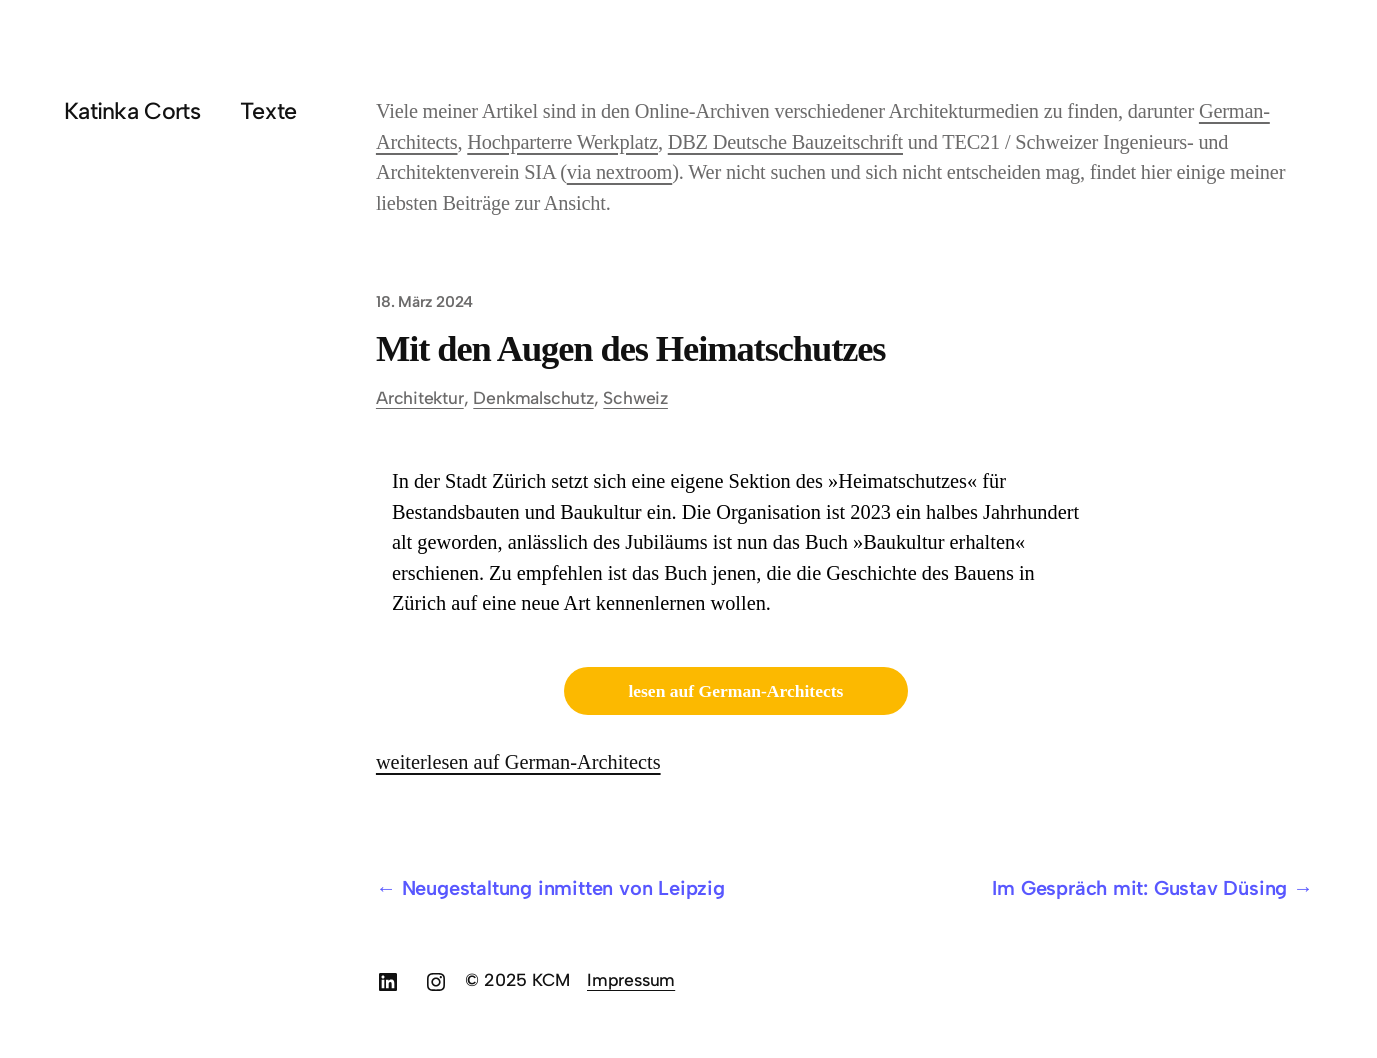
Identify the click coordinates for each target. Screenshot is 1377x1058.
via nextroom (620, 172)
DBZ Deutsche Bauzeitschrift (785, 142)
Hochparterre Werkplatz (562, 142)
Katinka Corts (132, 111)
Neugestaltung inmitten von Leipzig (563, 888)
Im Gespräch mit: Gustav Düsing (1139, 888)
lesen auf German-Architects (735, 691)
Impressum (631, 979)
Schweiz (635, 397)
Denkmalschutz (533, 397)
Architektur (420, 397)
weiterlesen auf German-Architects (518, 762)
